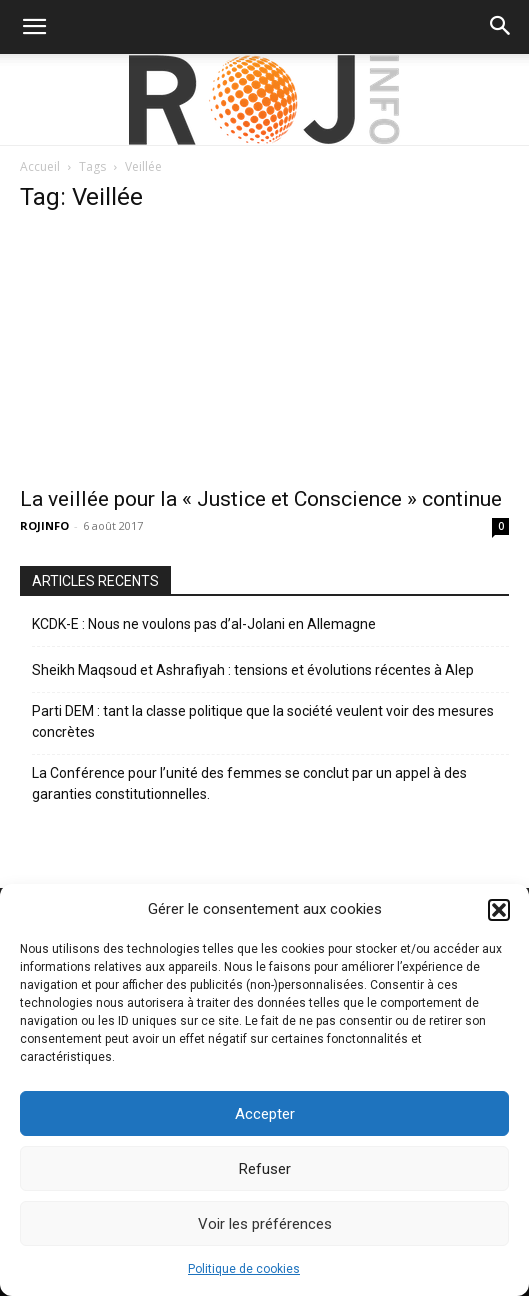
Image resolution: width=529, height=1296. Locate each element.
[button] (499, 910)
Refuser (265, 1169)
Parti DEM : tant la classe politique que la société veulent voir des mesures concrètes (263, 721)
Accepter (265, 1114)
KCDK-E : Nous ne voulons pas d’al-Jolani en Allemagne (204, 624)
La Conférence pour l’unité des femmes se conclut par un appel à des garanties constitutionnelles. (249, 783)
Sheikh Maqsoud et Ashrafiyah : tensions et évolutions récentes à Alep (253, 670)
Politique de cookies (244, 1269)
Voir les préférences (265, 1224)
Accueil (40, 166)
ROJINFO (44, 525)
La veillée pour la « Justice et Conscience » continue (261, 499)
